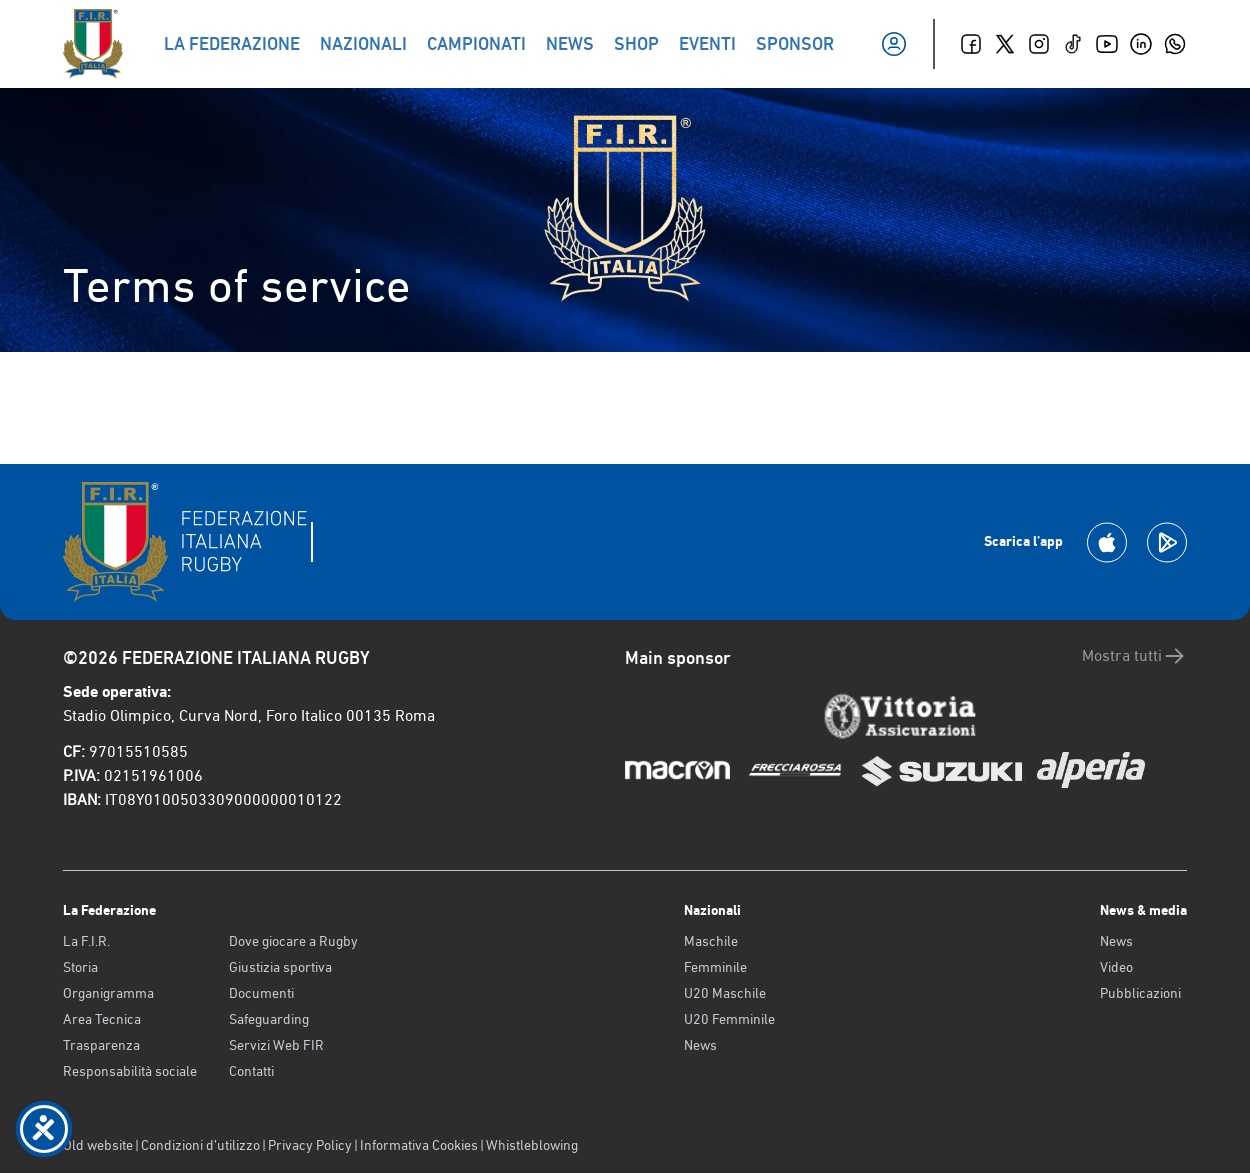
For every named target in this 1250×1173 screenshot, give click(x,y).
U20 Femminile (729, 1019)
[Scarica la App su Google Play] (1167, 542)
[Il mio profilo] (894, 44)
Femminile (715, 967)
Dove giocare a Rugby (293, 941)
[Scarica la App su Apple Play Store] (1107, 542)
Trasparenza (101, 1045)
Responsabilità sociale (130, 1071)
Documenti (261, 993)
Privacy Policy (310, 1145)
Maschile (711, 941)
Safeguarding (269, 1019)
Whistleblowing (532, 1145)
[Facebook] (971, 44)
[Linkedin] (1141, 44)
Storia (80, 967)
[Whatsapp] (1175, 44)
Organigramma (108, 993)
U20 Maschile (725, 993)
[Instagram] (1039, 44)
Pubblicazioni (1140, 993)
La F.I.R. (86, 941)
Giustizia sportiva (280, 967)
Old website (98, 1145)
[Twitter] (1005, 44)
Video (1116, 967)
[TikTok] (1073, 44)
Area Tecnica (102, 1019)
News (700, 1045)
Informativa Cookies (419, 1145)
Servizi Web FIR (276, 1045)
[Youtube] (1107, 44)
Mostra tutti (1134, 656)
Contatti (251, 1071)
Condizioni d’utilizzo (200, 1145)
